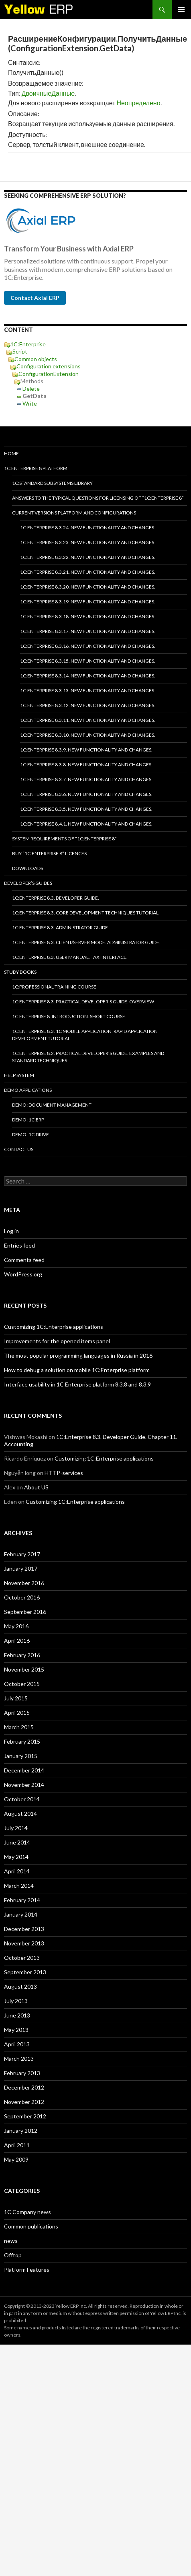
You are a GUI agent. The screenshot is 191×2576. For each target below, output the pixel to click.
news (11, 2240)
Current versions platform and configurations (74, 513)
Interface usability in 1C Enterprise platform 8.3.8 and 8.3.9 (77, 1384)
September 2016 (25, 1611)
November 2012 (24, 2101)
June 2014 (17, 1842)
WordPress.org (23, 1274)
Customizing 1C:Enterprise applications (53, 1326)
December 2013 (24, 1928)
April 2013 (17, 2044)
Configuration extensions (48, 366)
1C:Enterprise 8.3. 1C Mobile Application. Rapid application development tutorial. (85, 1034)
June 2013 (17, 2015)
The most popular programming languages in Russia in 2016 (78, 1355)
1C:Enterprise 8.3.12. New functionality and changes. (87, 705)
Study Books (20, 972)
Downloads (27, 868)
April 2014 (17, 1871)
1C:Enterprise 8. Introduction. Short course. (69, 1016)
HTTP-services (64, 1472)
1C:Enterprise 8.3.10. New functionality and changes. (87, 735)
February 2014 (22, 1900)
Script (19, 351)
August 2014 (20, 1813)
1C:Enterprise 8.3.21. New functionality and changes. (87, 572)
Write (29, 403)
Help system (19, 1075)
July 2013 (16, 2000)
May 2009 (16, 2159)
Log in (11, 1231)
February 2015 (22, 1741)
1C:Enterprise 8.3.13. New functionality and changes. (87, 690)
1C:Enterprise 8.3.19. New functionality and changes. (87, 602)
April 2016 (17, 1640)
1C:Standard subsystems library (52, 483)
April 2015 (17, 1712)
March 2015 (19, 1727)
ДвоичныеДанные (48, 93)
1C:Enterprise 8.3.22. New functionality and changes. (87, 557)
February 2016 (22, 1655)
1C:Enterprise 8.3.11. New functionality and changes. (87, 720)
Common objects (35, 359)
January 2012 (20, 2130)
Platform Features (26, 2269)
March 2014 (19, 1885)
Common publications (31, 2226)
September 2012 (25, 2116)
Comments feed (24, 1259)
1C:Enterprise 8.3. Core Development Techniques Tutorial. (86, 913)
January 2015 (20, 1755)
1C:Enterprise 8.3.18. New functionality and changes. (87, 616)
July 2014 (16, 1827)
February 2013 (22, 2073)
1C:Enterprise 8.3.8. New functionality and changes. (86, 765)
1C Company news (27, 2211)
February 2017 (22, 1554)
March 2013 (19, 2058)
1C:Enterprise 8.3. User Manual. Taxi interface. (70, 957)
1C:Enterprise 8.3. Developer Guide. (55, 898)
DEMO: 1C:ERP (28, 1120)
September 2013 (25, 1972)
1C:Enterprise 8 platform (35, 468)
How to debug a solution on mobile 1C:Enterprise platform (77, 1369)
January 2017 (20, 1568)
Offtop (13, 2255)
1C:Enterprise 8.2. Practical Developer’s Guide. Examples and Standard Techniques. (88, 1056)
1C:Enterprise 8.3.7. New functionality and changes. (86, 779)
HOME (11, 453)
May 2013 (16, 2029)
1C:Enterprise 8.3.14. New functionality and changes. (87, 676)
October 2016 (22, 1597)
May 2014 (16, 1856)
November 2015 (24, 1669)
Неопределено (138, 102)
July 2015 (16, 1698)
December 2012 (24, 2087)
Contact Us (18, 1149)
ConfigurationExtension (48, 373)
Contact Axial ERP (34, 297)
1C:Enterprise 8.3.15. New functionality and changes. (87, 661)
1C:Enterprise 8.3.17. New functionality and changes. (87, 631)
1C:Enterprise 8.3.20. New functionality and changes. (87, 587)
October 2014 (22, 1799)
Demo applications (28, 1090)
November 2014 (24, 1784)
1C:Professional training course (54, 987)
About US (36, 1487)
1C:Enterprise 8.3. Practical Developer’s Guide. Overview (83, 1002)
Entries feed (19, 1245)
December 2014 (24, 1770)
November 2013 (24, 1943)
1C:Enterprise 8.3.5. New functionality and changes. (86, 809)
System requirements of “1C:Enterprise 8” (64, 839)
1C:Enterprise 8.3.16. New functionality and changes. (87, 646)
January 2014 (20, 1914)
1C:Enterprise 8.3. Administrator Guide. (60, 927)
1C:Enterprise (28, 344)
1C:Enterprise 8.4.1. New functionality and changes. (86, 824)
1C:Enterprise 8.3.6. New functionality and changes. (86, 794)
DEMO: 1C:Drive (30, 1134)
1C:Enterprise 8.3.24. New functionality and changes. (87, 527)
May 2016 (16, 1626)
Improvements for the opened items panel (57, 1341)
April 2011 (17, 2145)
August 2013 (20, 1986)
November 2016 (24, 1582)
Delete (31, 388)
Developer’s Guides (28, 883)
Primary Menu (181, 9)
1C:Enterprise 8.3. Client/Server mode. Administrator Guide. (86, 942)
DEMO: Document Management (51, 1105)
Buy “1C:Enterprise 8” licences (49, 853)
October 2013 (22, 1957)
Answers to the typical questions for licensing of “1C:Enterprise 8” (98, 498)
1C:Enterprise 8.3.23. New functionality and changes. (87, 542)
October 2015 (22, 1683)
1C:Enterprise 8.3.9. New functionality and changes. (86, 750)
